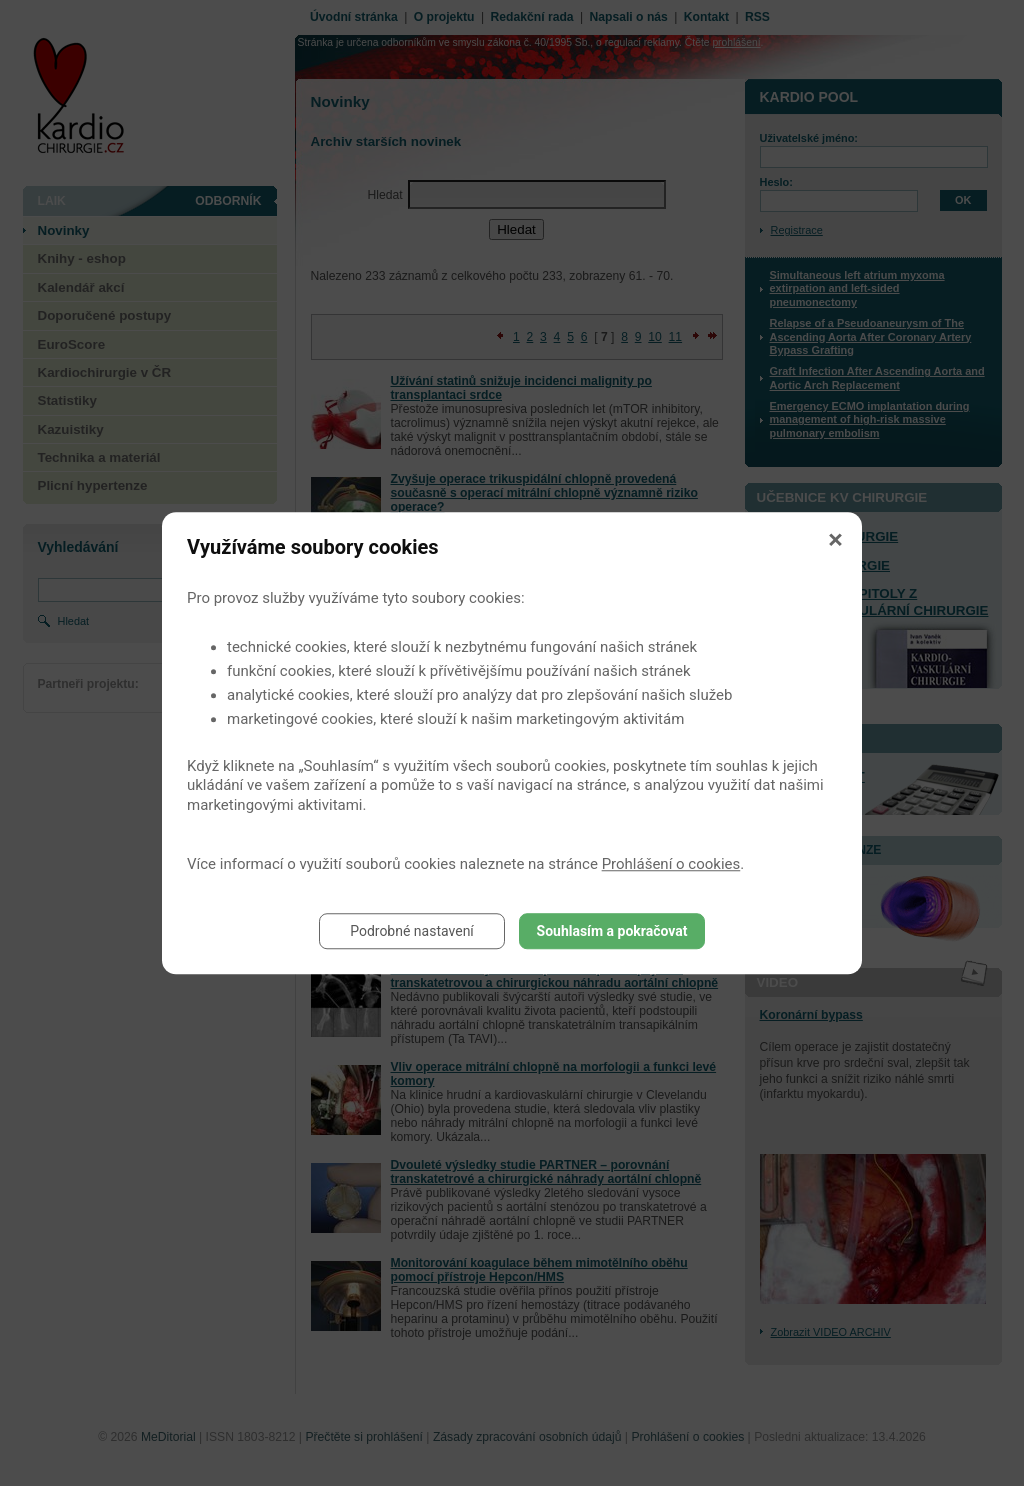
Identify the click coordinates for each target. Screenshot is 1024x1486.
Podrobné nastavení (412, 931)
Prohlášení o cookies (671, 864)
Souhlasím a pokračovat (612, 931)
